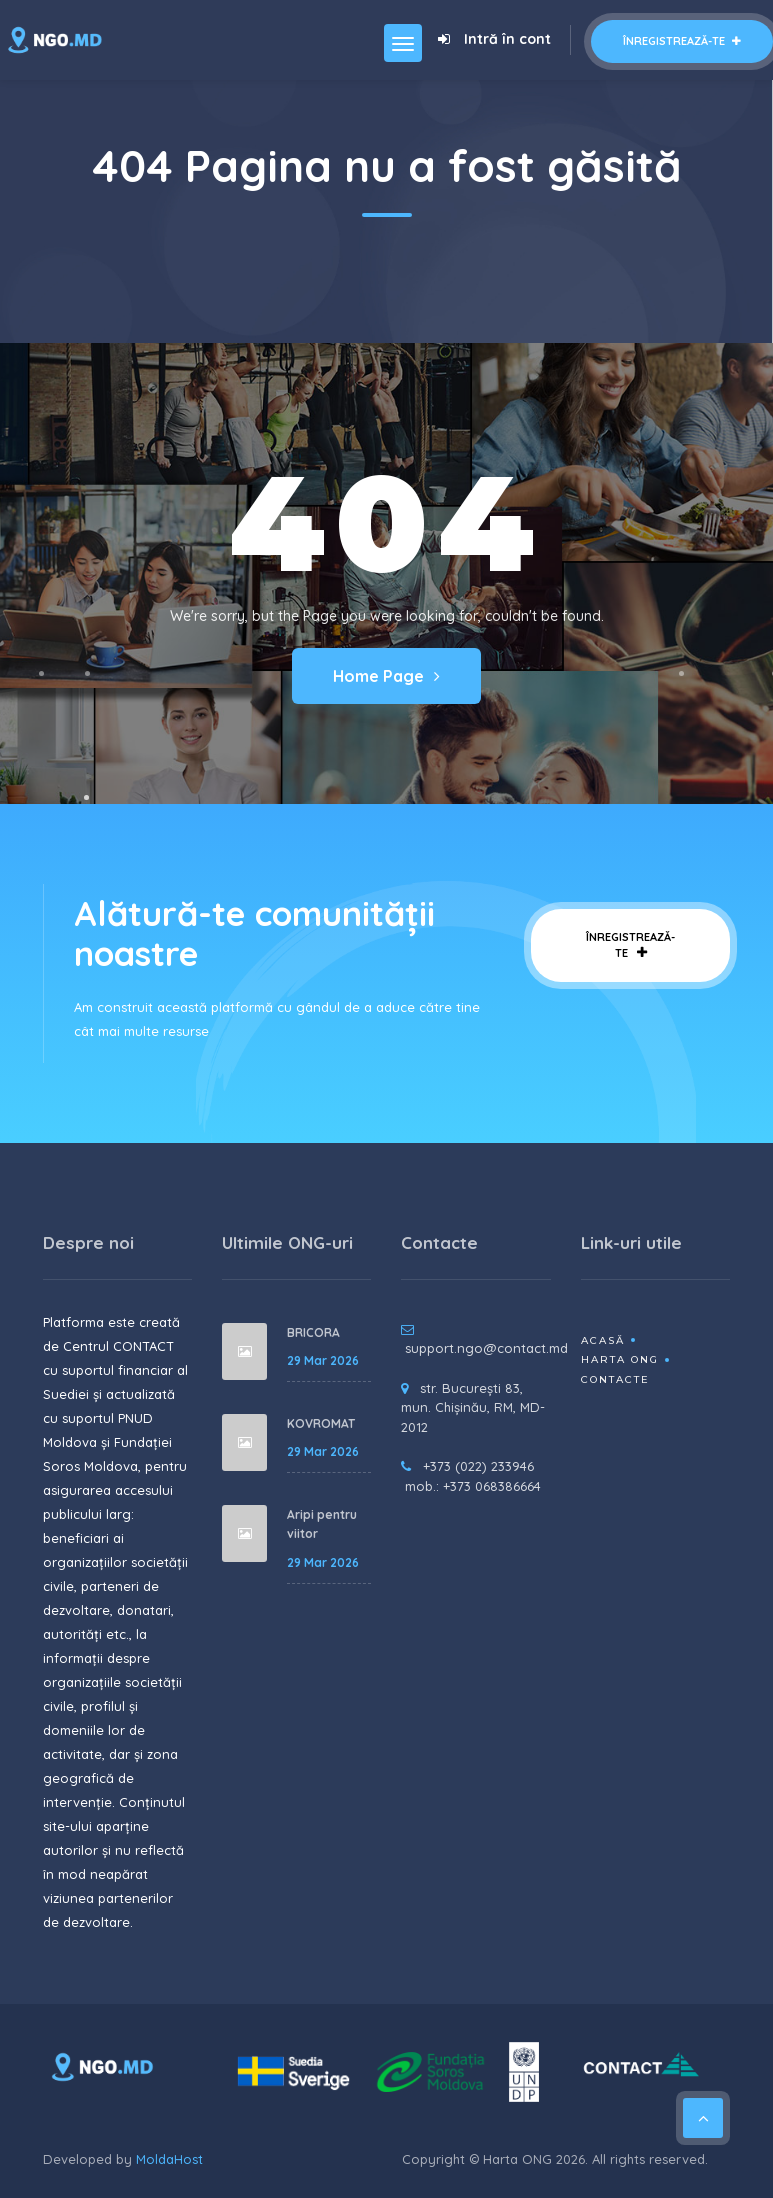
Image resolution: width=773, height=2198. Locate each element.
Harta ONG (620, 1359)
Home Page (386, 676)
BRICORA (313, 1332)
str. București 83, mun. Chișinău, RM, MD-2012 (473, 1407)
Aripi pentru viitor (322, 1524)
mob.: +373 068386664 (473, 1486)
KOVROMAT (321, 1423)
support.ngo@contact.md (486, 1348)
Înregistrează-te (682, 41)
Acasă (603, 1340)
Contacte (615, 1379)
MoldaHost (169, 2159)
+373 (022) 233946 (478, 1466)
